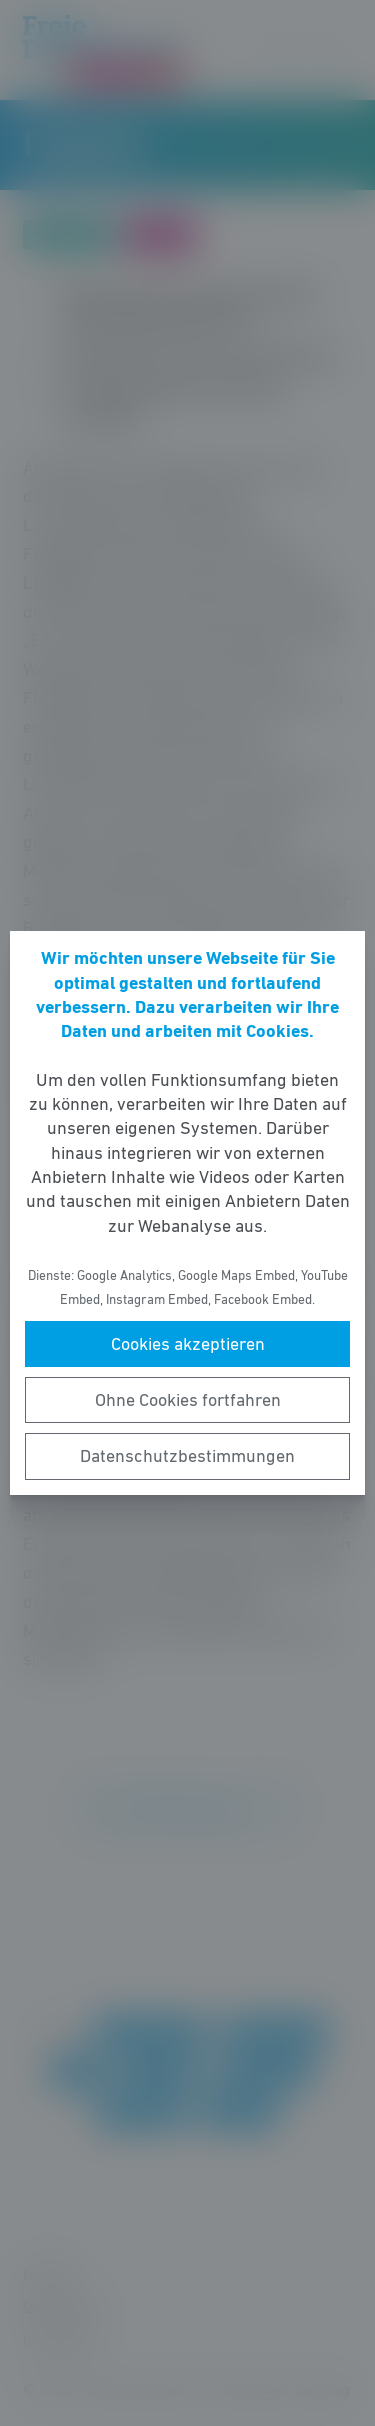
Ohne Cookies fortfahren (188, 1400)
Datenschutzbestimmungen (187, 1456)
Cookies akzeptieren (188, 1344)
